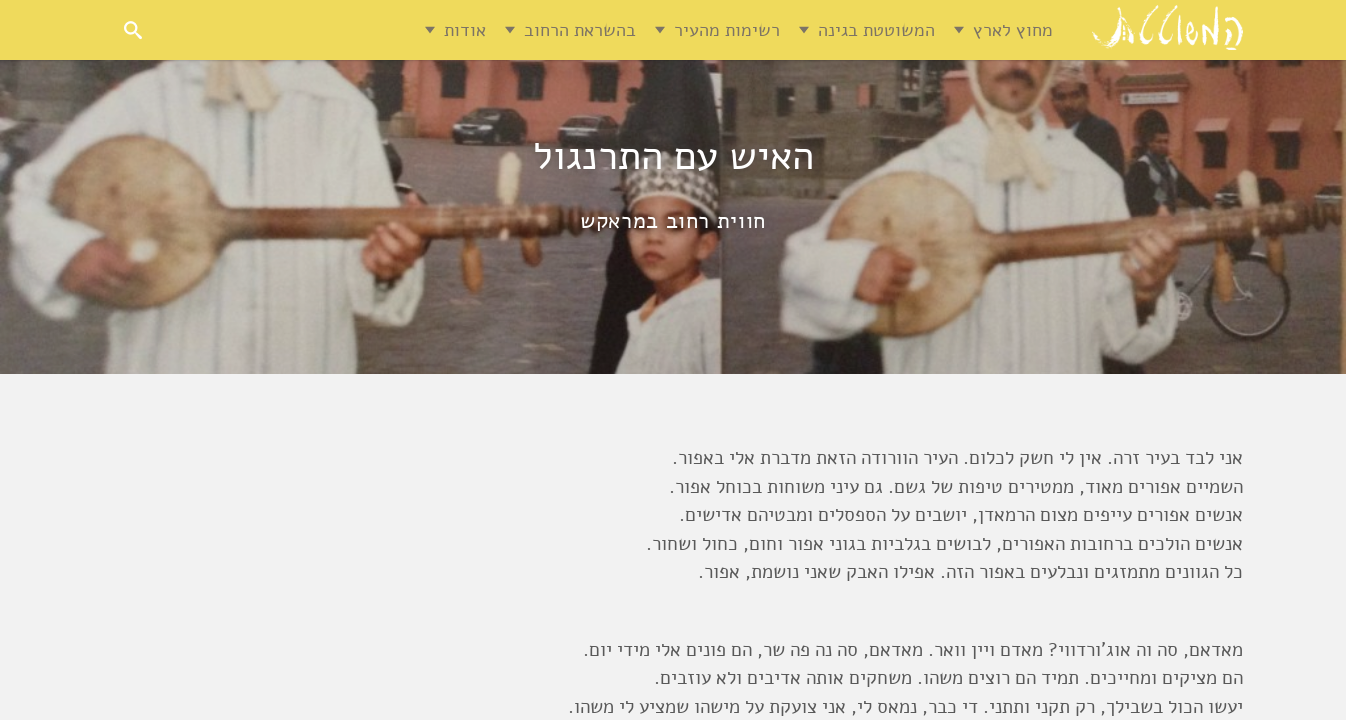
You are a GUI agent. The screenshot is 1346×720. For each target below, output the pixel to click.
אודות (465, 30)
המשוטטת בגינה (876, 30)
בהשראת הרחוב (580, 30)
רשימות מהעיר (727, 30)
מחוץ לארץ (1013, 30)
